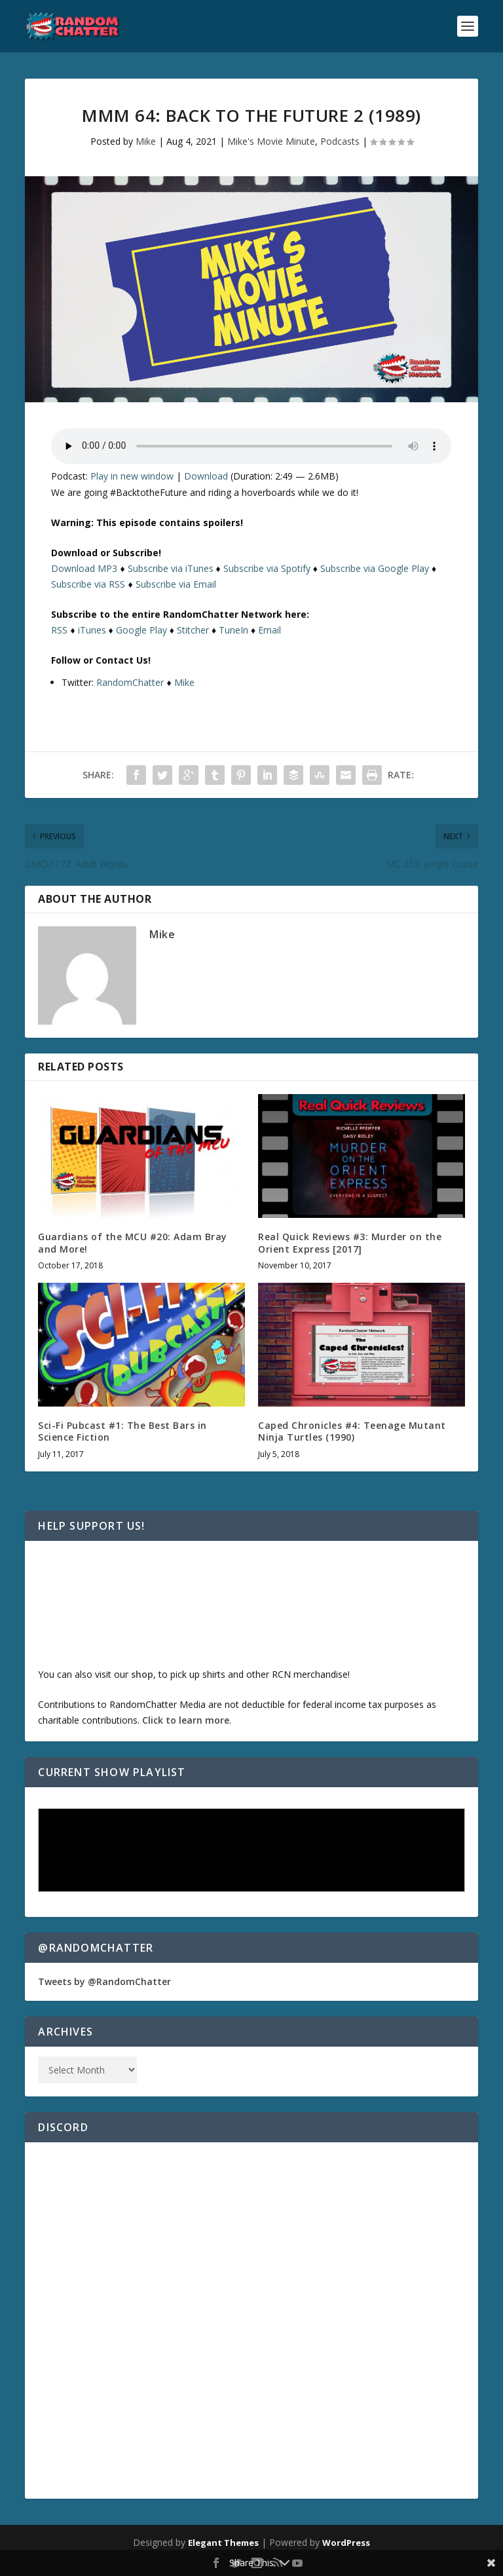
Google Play (141, 630)
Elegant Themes (223, 2542)
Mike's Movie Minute (271, 141)
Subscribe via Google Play (374, 568)
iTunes (92, 630)
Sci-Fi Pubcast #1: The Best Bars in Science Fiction (122, 1431)
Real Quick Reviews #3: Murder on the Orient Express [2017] (349, 1242)
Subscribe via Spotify (266, 568)
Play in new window (132, 476)
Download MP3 (84, 568)
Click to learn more (185, 1720)
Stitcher (193, 630)
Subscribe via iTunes (171, 568)
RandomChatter (130, 682)
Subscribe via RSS (88, 584)
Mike (146, 141)
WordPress (346, 2542)
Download (206, 476)
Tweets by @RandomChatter (104, 1981)
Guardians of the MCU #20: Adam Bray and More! (132, 1242)
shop (142, 1674)
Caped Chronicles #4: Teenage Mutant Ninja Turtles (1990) (352, 1431)
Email (269, 630)
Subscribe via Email (176, 584)
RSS (59, 630)
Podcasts (340, 141)
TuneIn (233, 630)
